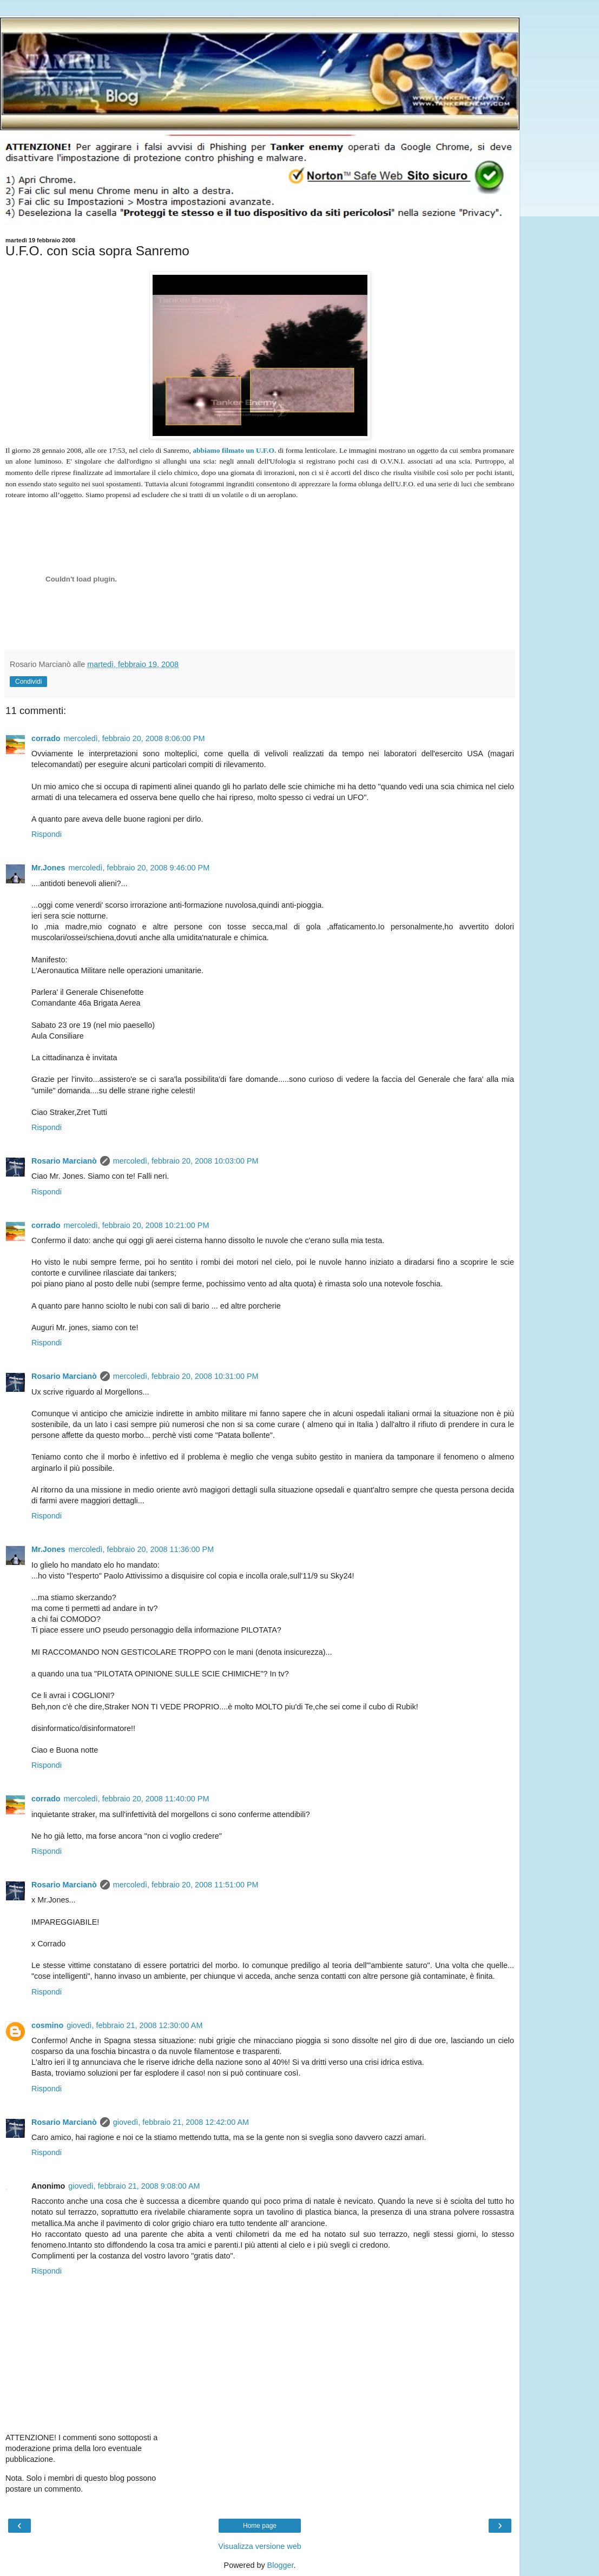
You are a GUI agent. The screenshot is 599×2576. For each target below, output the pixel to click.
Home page (260, 2525)
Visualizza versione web (259, 2546)
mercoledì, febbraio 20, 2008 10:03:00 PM (186, 1161)
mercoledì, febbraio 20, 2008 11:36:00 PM (141, 1549)
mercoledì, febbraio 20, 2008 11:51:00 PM (186, 1884)
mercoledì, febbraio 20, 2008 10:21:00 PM (136, 1225)
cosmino (47, 2025)
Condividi (28, 681)
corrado (46, 738)
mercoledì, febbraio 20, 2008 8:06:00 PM (134, 738)
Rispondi (46, 834)
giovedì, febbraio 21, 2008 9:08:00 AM (134, 2186)
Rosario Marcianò (64, 1161)
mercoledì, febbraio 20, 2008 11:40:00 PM (136, 1798)
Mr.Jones (48, 867)
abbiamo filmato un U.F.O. (234, 450)
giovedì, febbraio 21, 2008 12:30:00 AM (134, 2025)
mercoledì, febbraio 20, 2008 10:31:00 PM (186, 1376)
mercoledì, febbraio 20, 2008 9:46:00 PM (138, 867)
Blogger (280, 2565)
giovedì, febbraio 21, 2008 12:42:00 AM (181, 2122)
